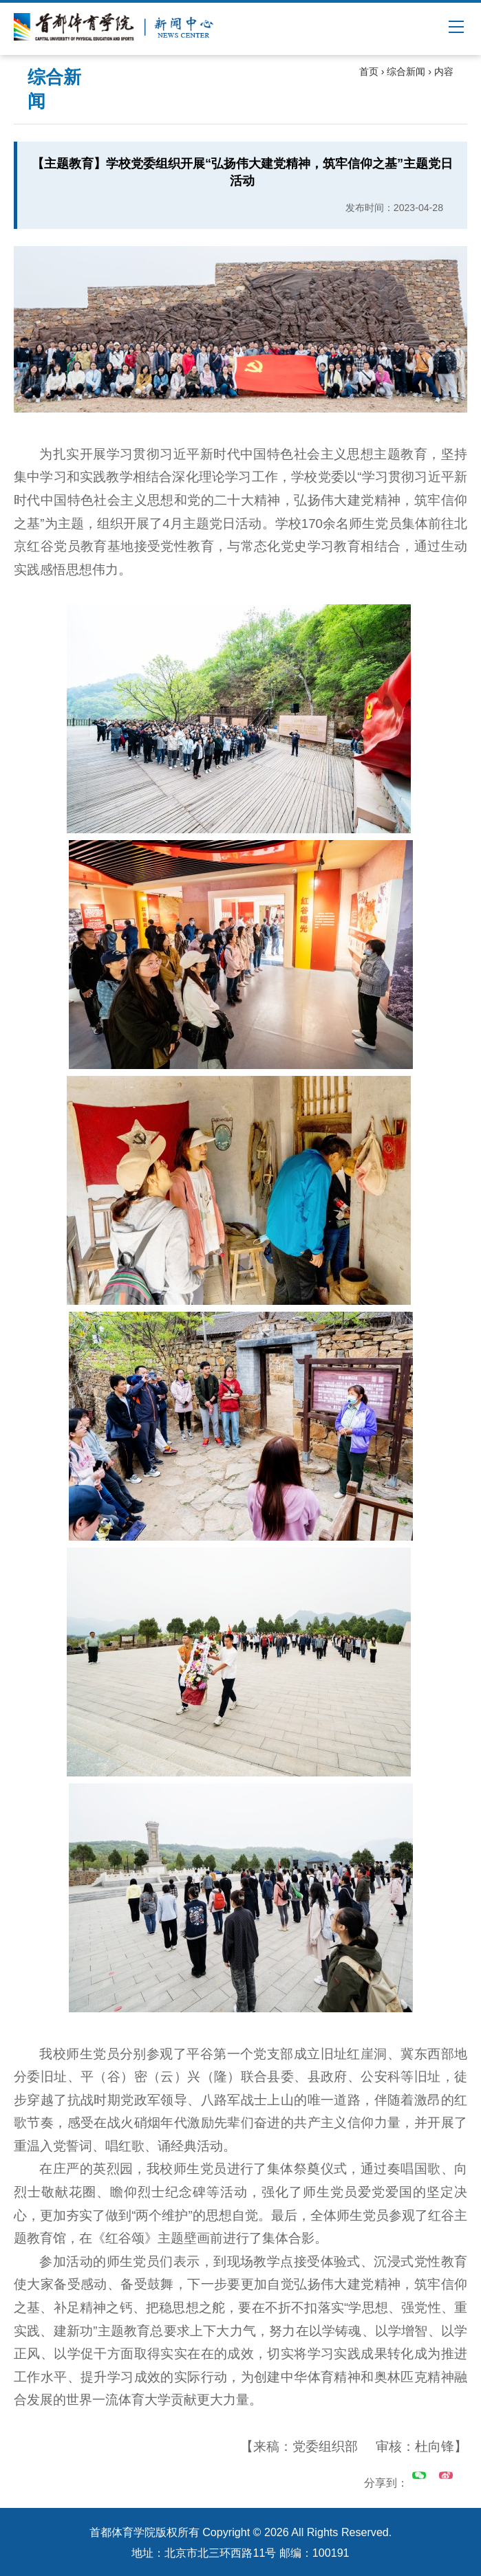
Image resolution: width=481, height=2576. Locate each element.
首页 (368, 71)
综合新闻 (406, 71)
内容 (443, 71)
